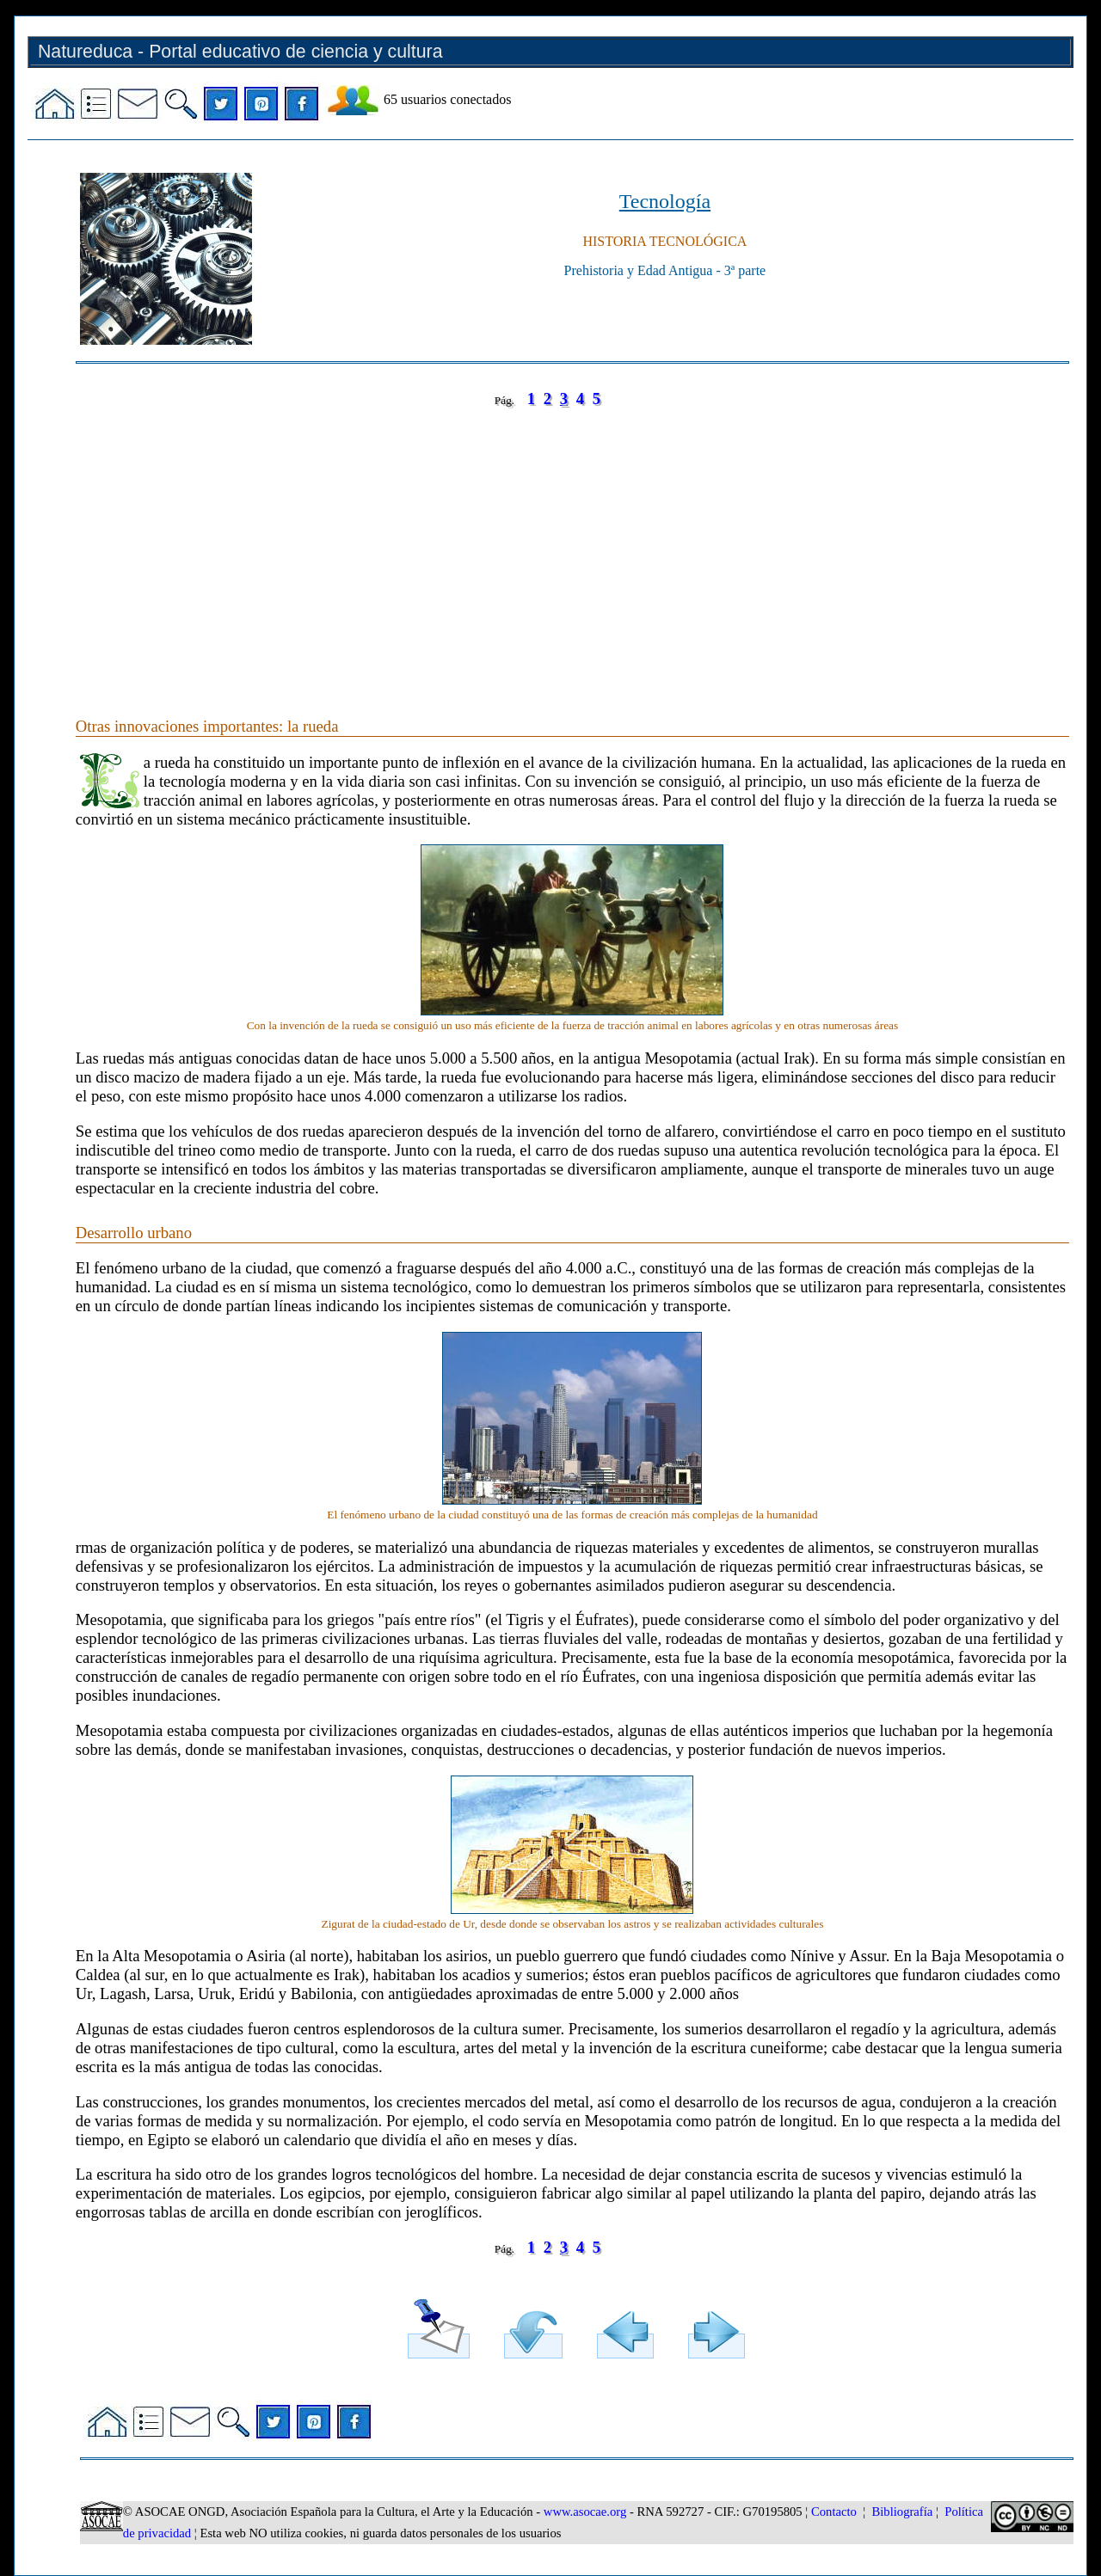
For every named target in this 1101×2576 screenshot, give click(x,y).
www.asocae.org (585, 2511)
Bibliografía (901, 2511)
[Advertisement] (572, 545)
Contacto (834, 2511)
